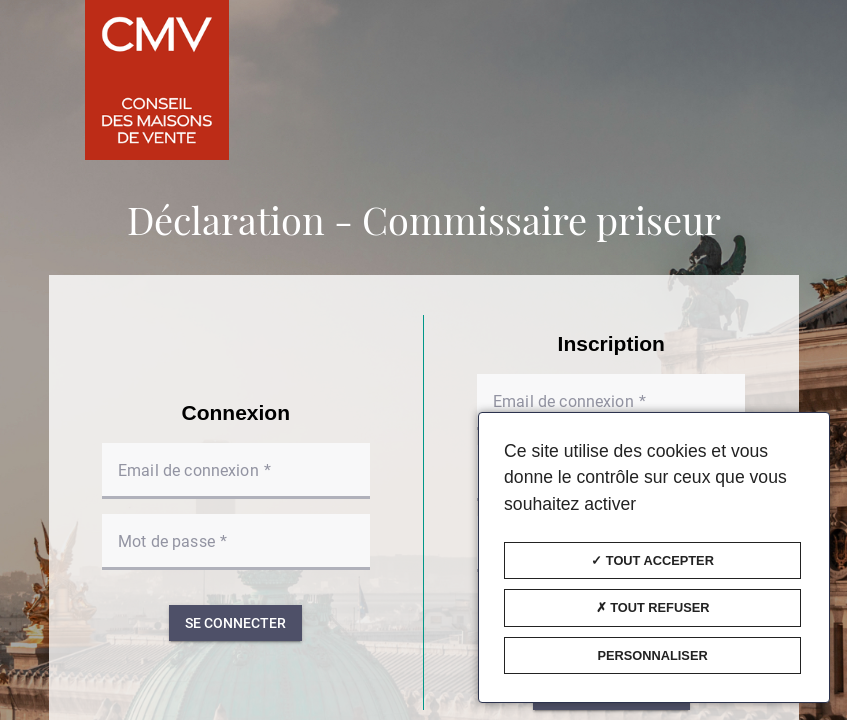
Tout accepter (652, 560)
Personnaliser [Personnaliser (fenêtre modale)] (652, 655)
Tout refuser (653, 607)
